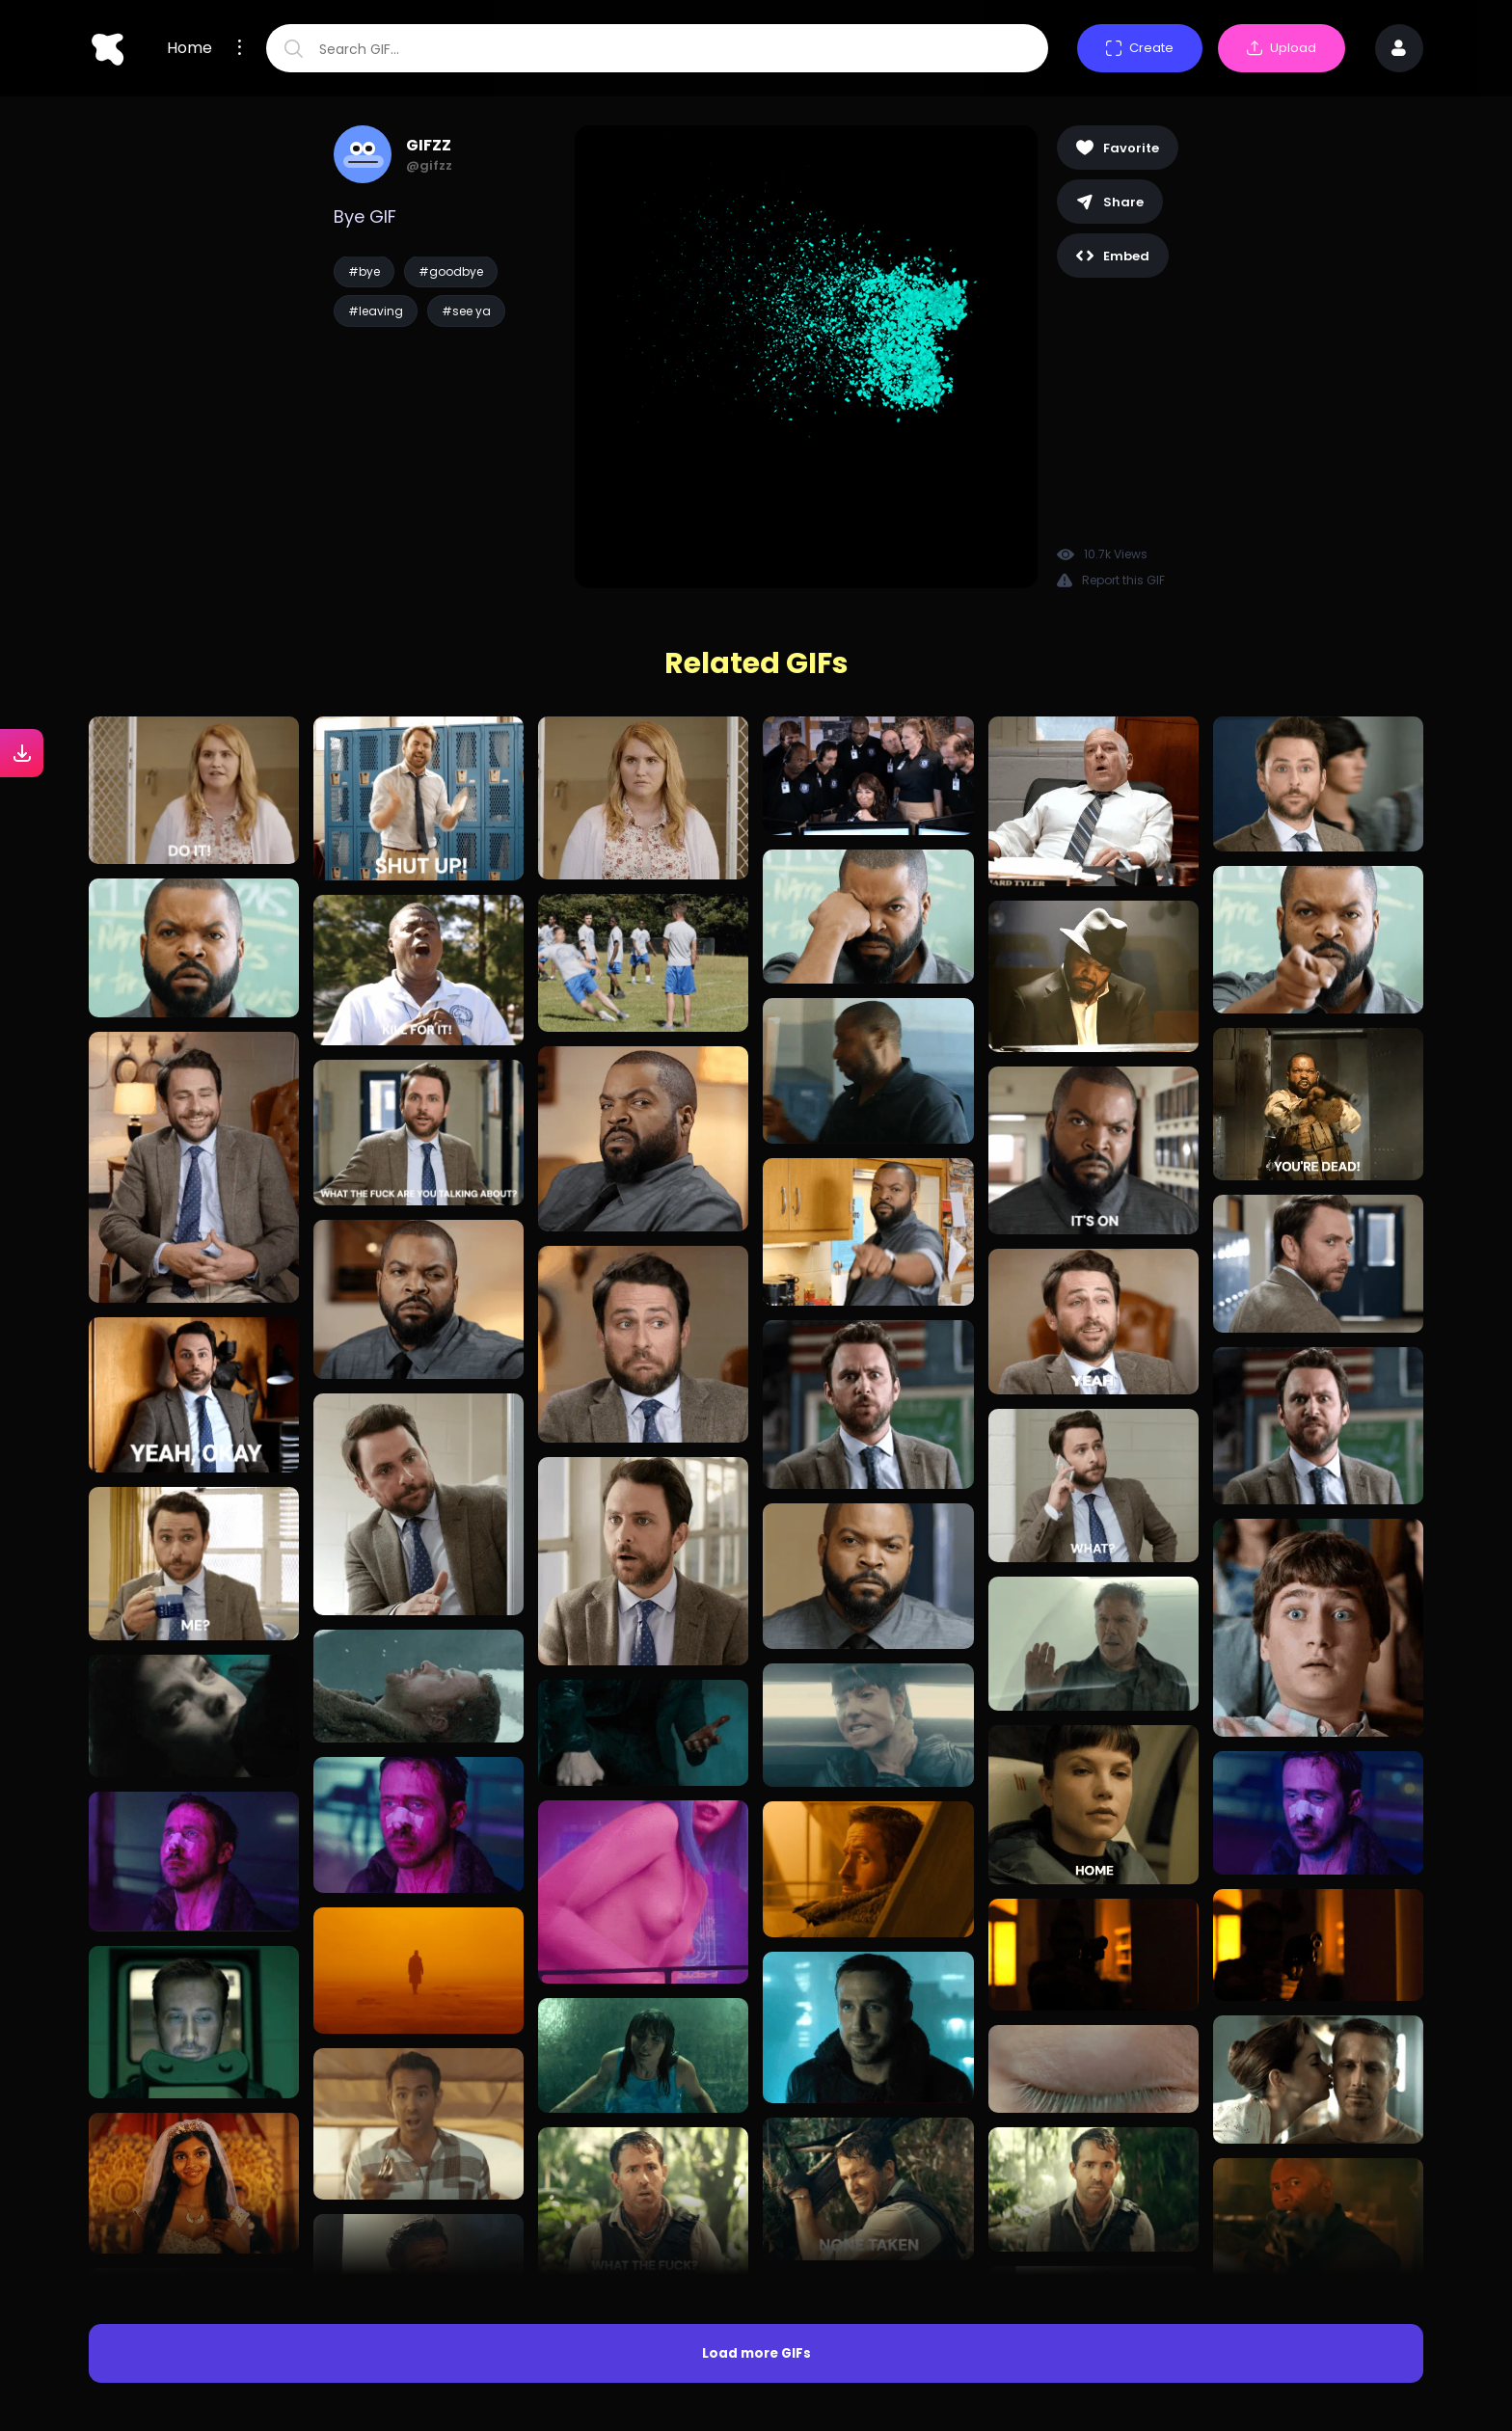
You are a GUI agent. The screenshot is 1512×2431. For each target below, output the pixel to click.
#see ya (466, 311)
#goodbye (450, 271)
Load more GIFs (756, 2353)
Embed (1112, 256)
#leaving (375, 311)
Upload (1281, 48)
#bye (364, 271)
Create (1140, 48)
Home (189, 48)
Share (1110, 202)
